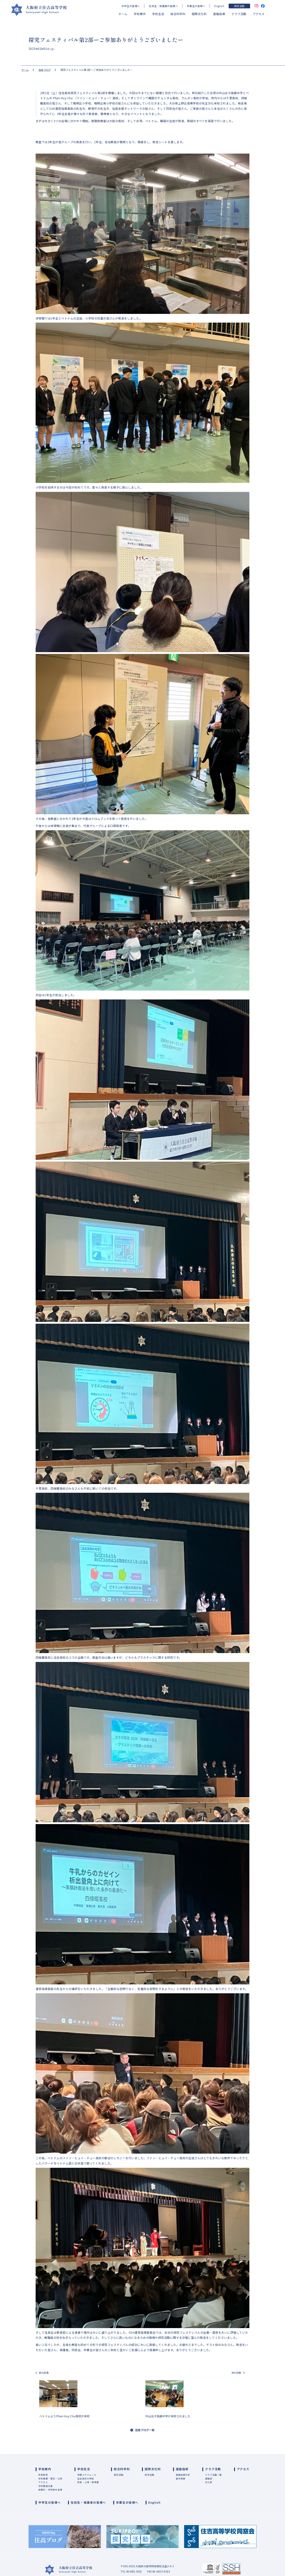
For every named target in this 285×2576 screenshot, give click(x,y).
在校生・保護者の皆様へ (167, 7)
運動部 (208, 2467)
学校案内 (144, 15)
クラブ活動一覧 (213, 2463)
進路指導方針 (183, 2463)
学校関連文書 (45, 2474)
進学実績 (180, 2467)
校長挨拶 (43, 2463)
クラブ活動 (242, 15)
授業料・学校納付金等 (50, 2478)
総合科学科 (181, 15)
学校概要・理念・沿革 (50, 2467)
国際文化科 (203, 15)
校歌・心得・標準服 (88, 2471)
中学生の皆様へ (134, 7)
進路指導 (223, 15)
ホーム (126, 15)
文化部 (208, 2471)
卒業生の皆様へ (200, 7)
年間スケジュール (86, 2463)
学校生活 (162, 15)
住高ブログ (45, 70)
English (223, 7)
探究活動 (243, 7)
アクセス (262, 15)
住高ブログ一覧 (142, 2419)
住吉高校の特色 (85, 2467)
